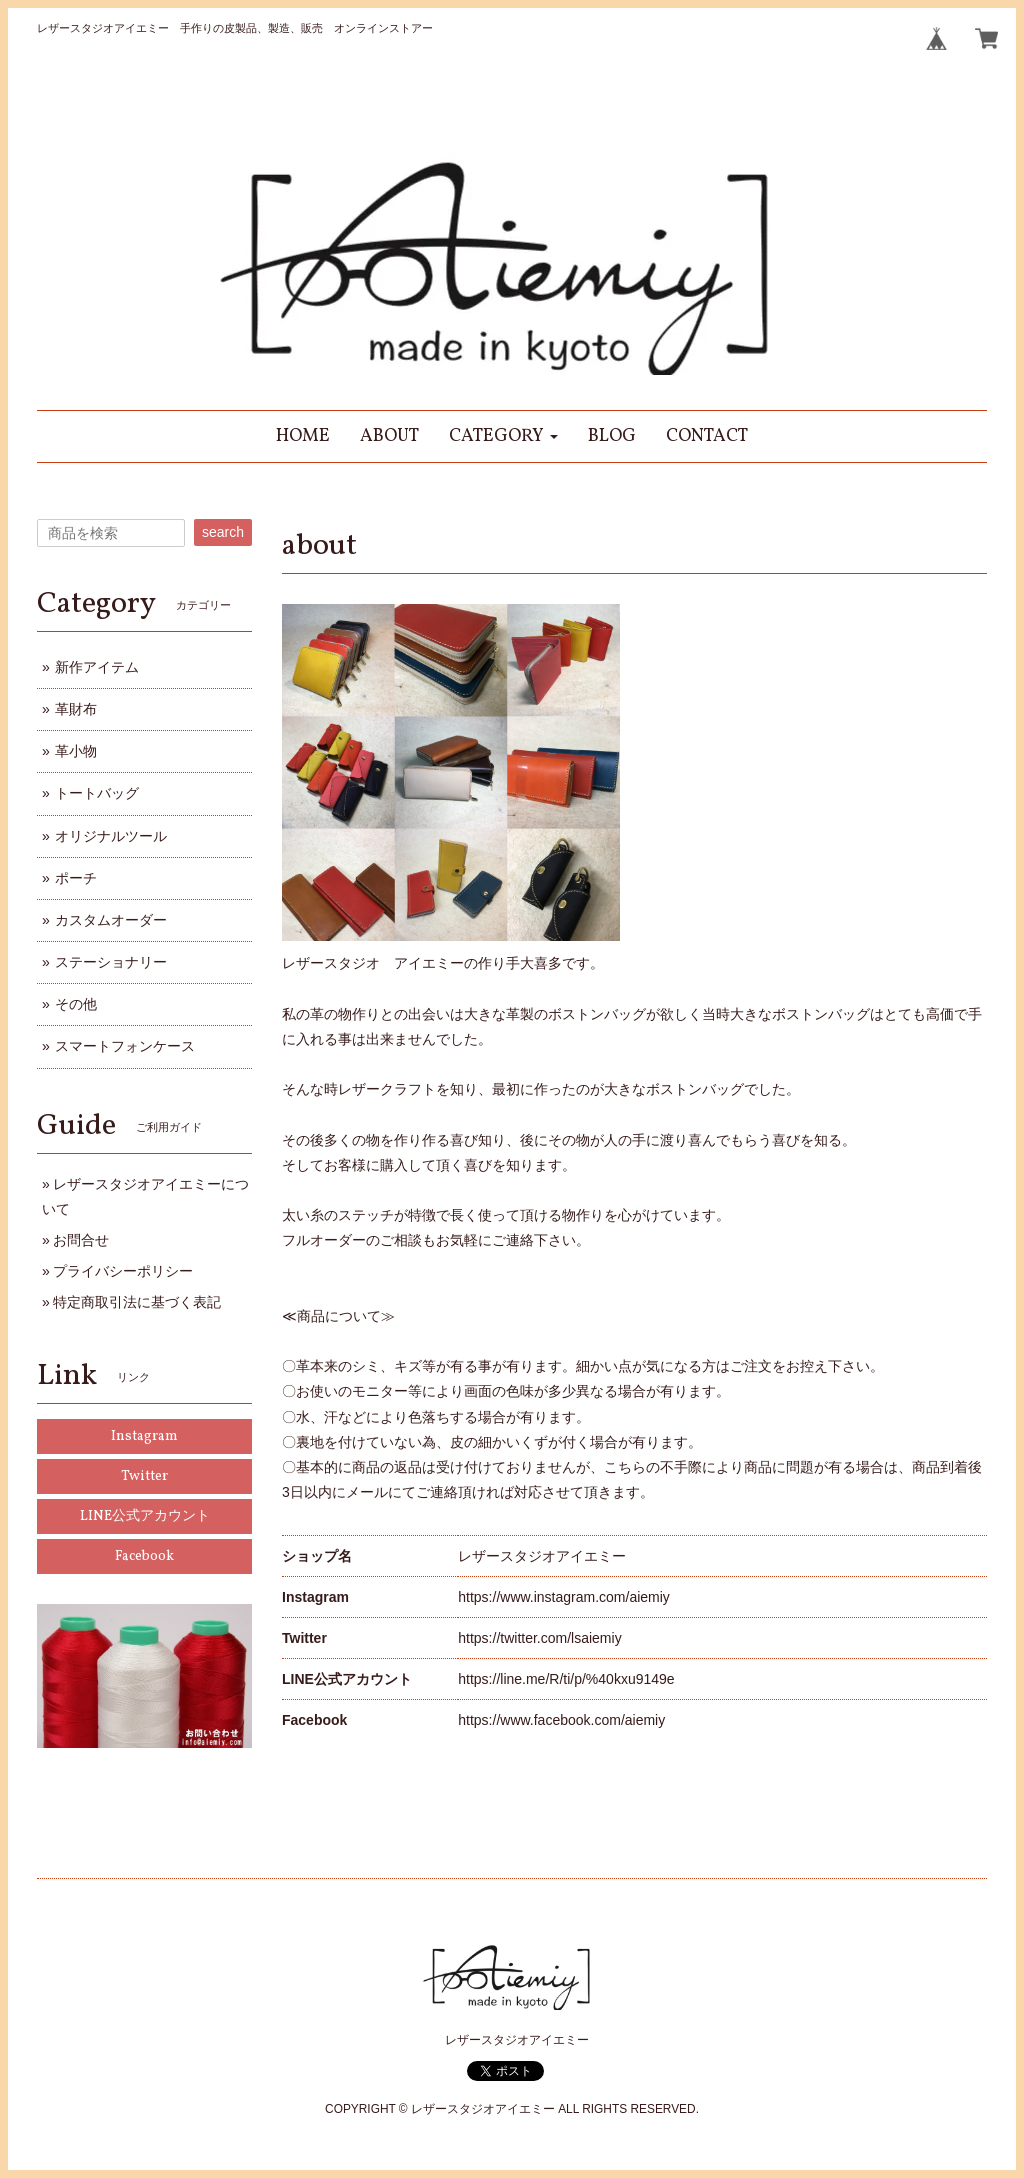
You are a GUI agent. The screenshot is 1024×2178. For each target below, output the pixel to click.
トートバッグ (97, 793)
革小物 (76, 751)
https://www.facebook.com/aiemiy (561, 1720)
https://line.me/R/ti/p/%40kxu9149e (566, 1679)
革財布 (76, 709)
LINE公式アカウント (145, 1516)
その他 (76, 1004)
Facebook (144, 1556)
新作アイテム (97, 667)
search (223, 532)
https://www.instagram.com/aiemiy (564, 1597)
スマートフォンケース (125, 1046)
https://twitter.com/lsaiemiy (539, 1638)
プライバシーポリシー (123, 1271)
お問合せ (81, 1240)
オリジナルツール (111, 836)
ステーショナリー (111, 962)
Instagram (144, 1436)
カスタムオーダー (111, 920)
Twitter (144, 1476)
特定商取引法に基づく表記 (137, 1302)
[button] (503, 436)
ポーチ (76, 878)
